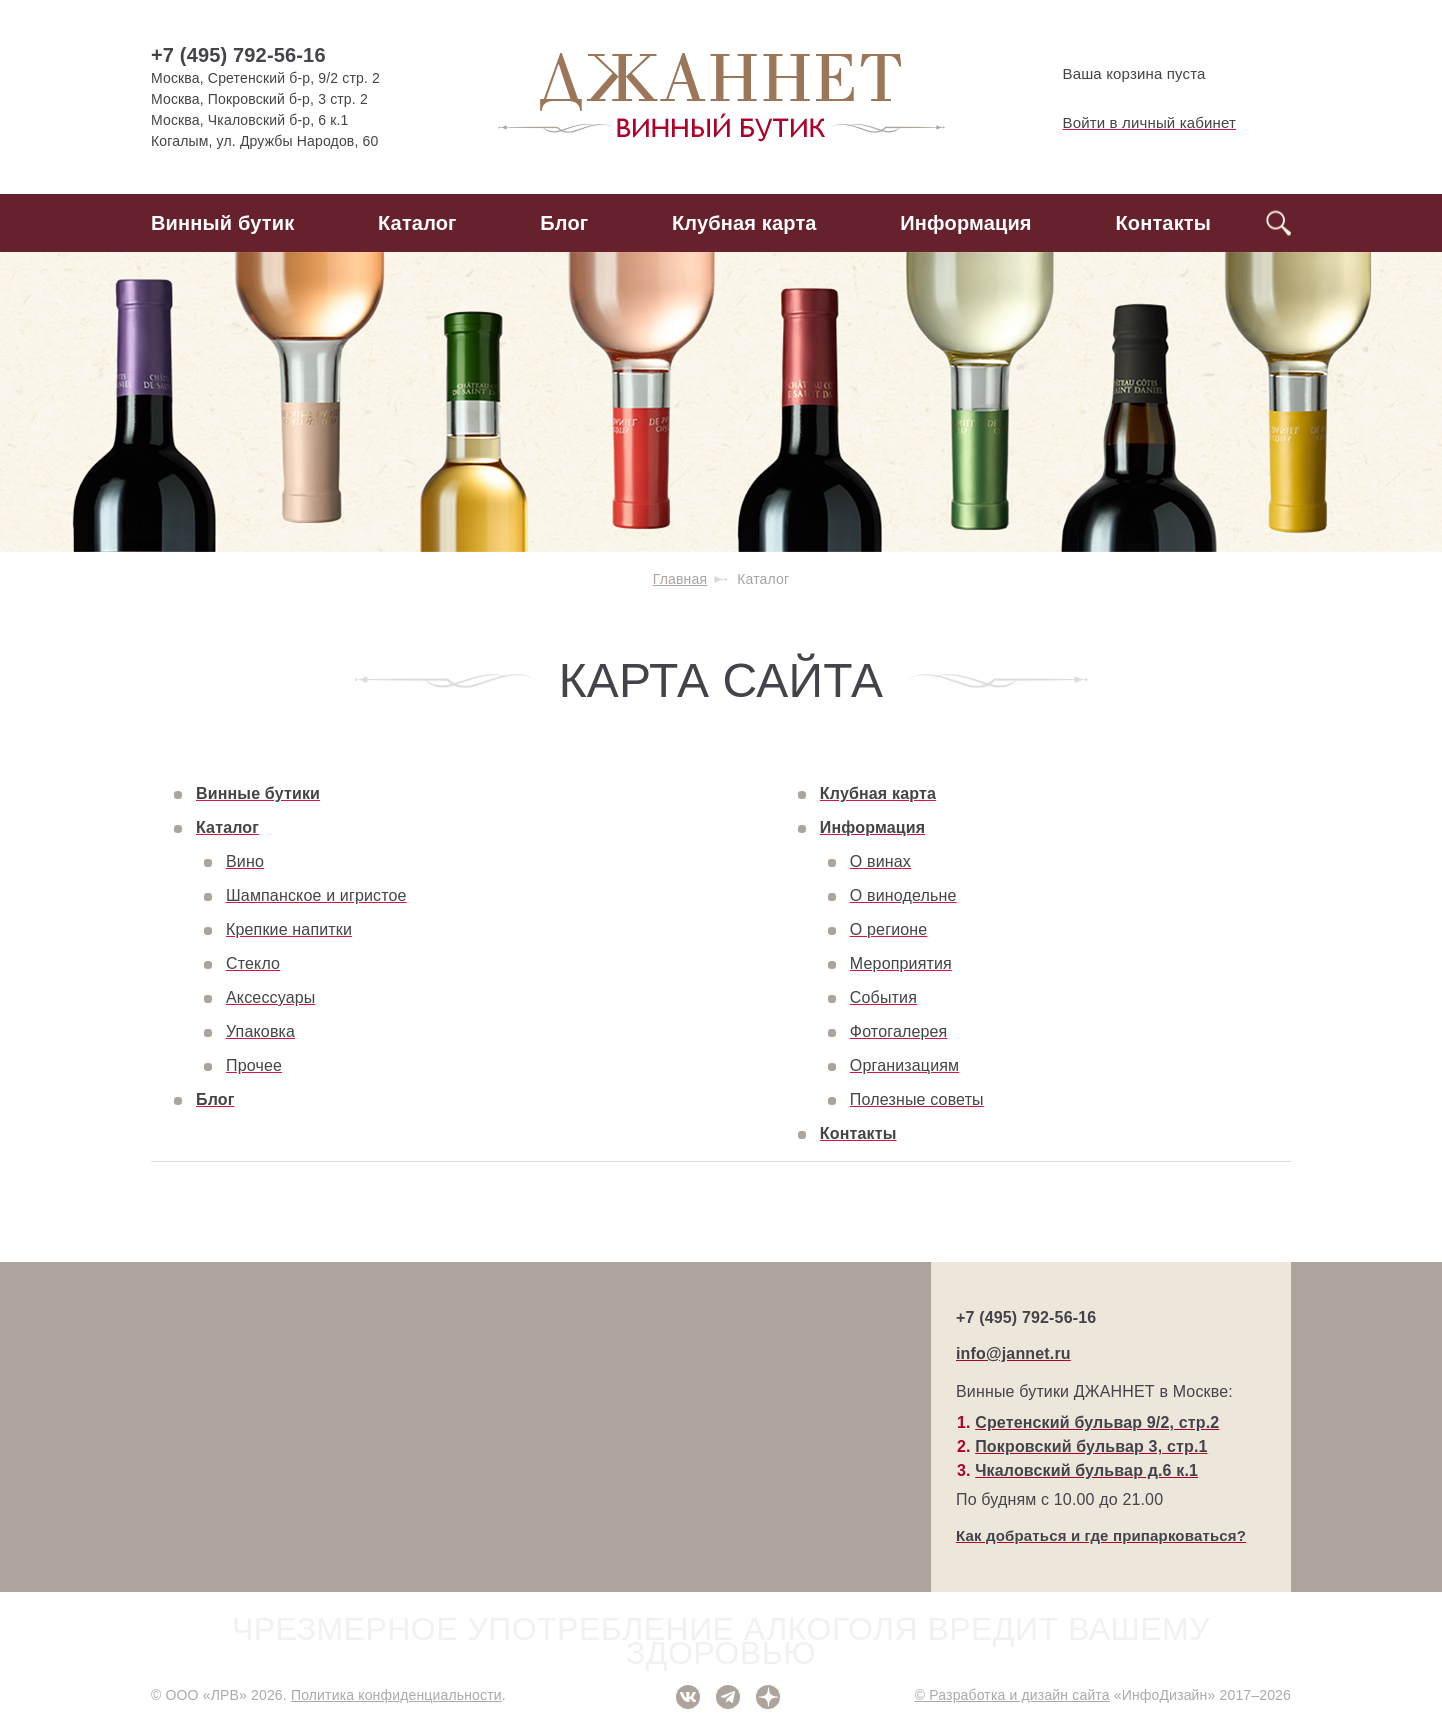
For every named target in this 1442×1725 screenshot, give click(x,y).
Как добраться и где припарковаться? (1101, 1535)
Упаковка (260, 1031)
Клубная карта (744, 223)
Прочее (254, 1065)
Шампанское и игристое (316, 895)
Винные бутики (258, 793)
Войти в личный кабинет (1133, 123)
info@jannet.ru (1013, 1353)
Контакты (1163, 223)
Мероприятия (901, 963)
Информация (965, 223)
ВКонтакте (688, 1697)
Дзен (768, 1697)
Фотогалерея (899, 1031)
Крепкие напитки (289, 929)
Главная (680, 579)
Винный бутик (222, 223)
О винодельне (903, 895)
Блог (564, 223)
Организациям (904, 1065)
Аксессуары (270, 997)
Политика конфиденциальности (396, 1695)
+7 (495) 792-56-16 (238, 55)
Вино (245, 861)
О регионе (889, 929)
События (883, 997)
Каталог (417, 223)
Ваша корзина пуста (1117, 74)
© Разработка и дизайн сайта (1012, 1695)
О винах (880, 861)
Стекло (253, 963)
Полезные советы (917, 1099)
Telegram (728, 1697)
